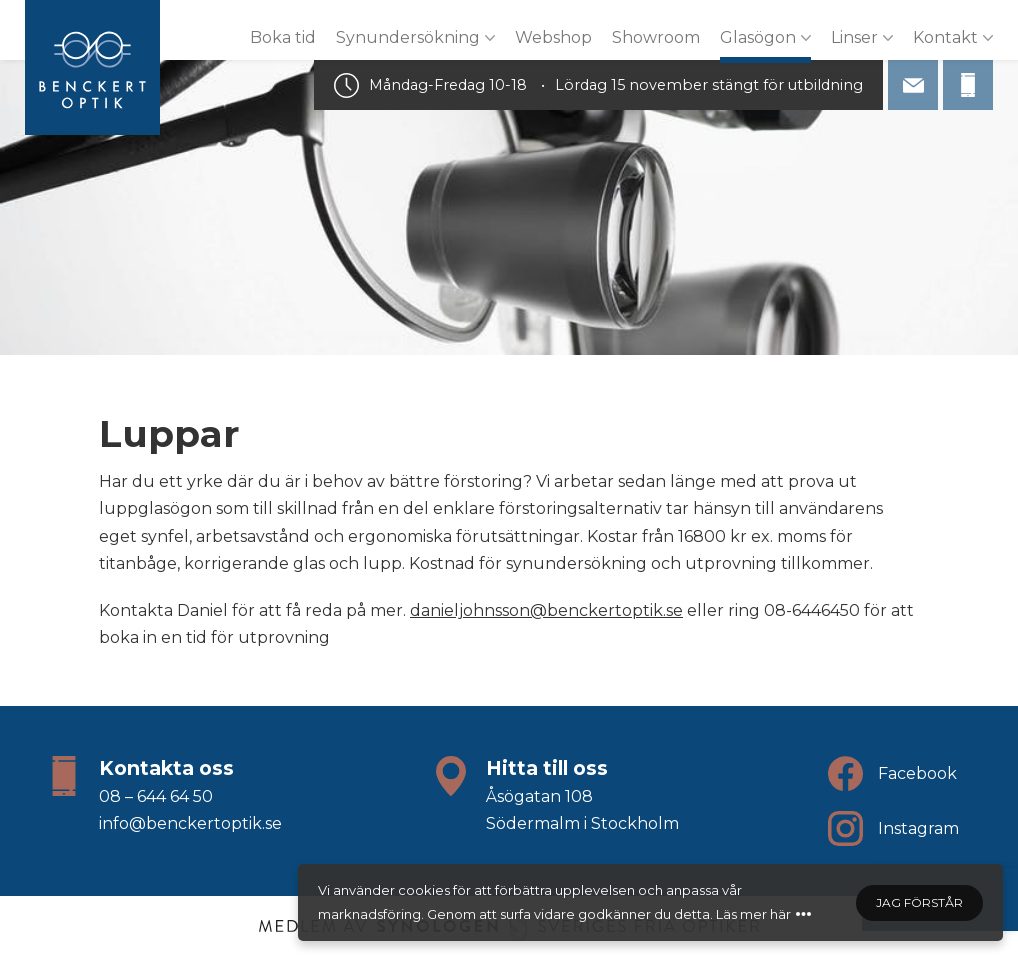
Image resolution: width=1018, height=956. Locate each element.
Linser (854, 37)
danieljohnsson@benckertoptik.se (546, 610)
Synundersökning (408, 37)
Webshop (553, 37)
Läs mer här (753, 914)
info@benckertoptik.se (190, 823)
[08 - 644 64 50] (968, 85)
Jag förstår (919, 902)
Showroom (656, 37)
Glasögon (758, 37)
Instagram (918, 828)
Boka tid (283, 37)
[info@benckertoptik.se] (913, 85)
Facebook (917, 773)
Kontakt (945, 37)
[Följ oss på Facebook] (845, 773)
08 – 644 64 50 (156, 796)
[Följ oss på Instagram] (845, 828)
